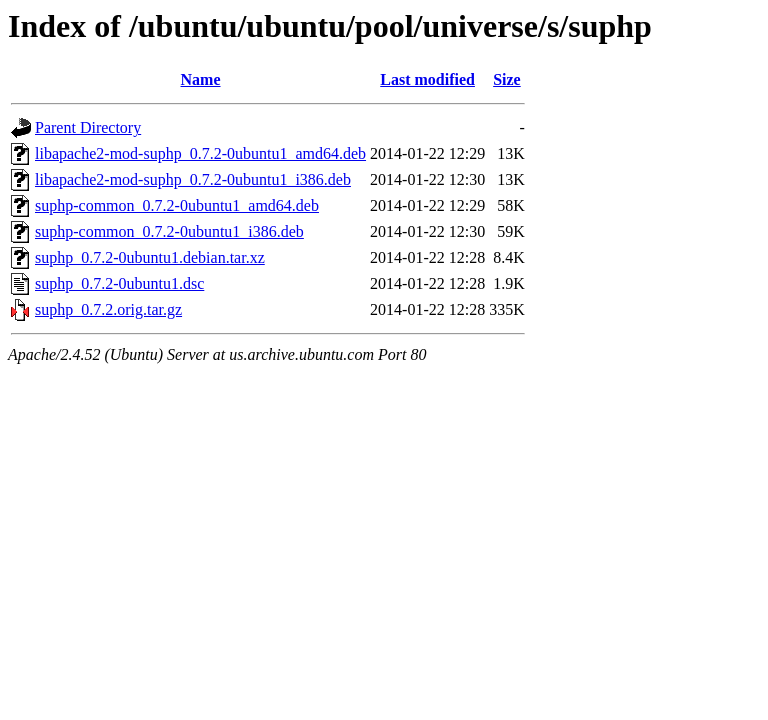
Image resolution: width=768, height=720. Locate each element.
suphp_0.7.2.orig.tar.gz (108, 309)
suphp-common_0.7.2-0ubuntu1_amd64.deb (177, 205)
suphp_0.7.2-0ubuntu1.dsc (119, 283)
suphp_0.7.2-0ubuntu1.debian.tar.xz (150, 257)
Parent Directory (88, 127)
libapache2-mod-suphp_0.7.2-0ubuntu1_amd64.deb (200, 153)
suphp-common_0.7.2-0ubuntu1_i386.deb (169, 231)
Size (507, 79)
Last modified (427, 79)
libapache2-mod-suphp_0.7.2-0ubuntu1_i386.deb (193, 179)
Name (201, 79)
